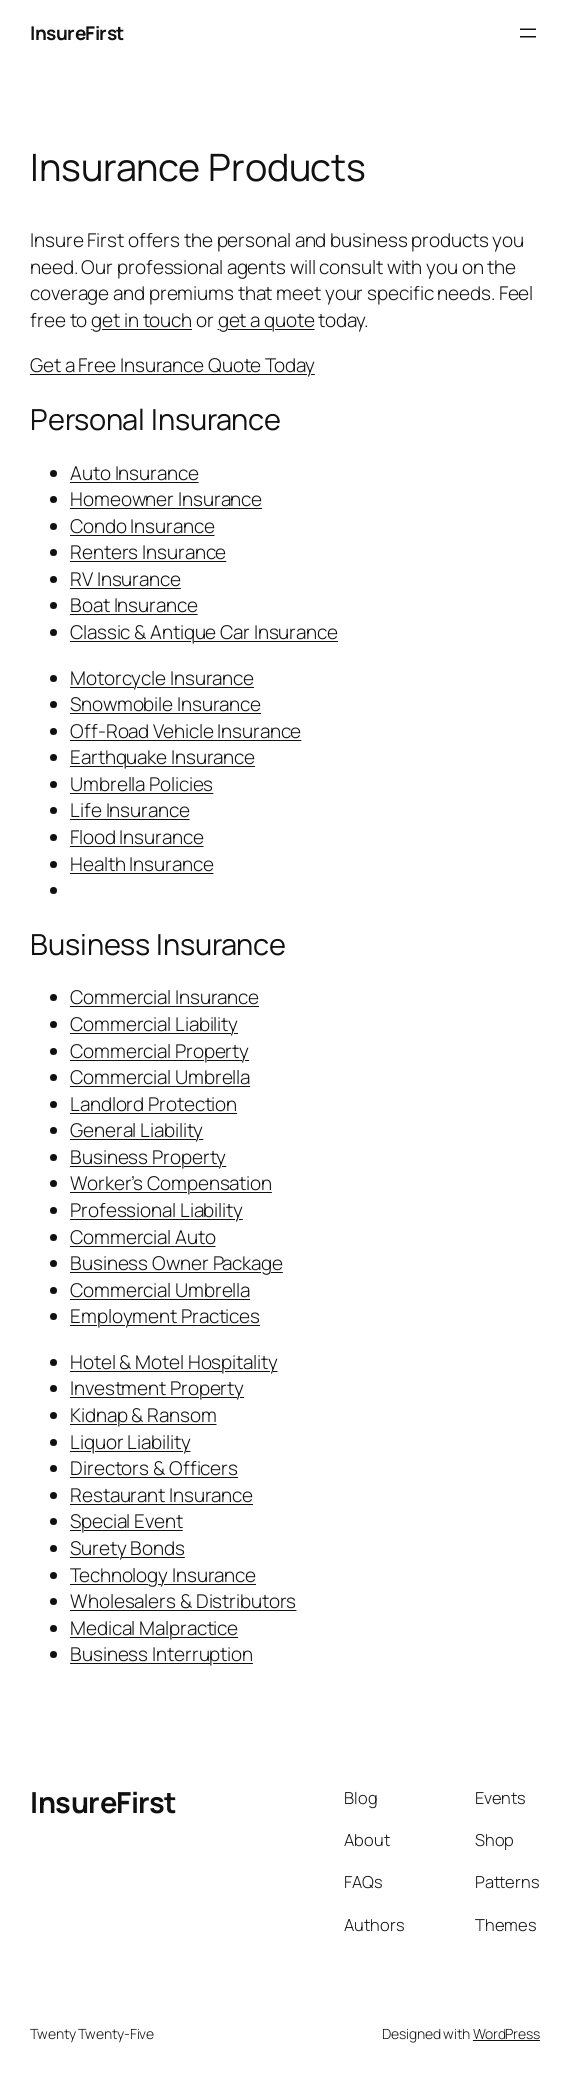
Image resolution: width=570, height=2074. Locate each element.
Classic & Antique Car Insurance (204, 632)
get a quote (266, 320)
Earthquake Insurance (162, 757)
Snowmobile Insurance (165, 704)
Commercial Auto (143, 1237)
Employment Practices (165, 1316)
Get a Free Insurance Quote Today (172, 365)
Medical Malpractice (154, 1628)
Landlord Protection (153, 1104)
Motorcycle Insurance (162, 678)
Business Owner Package (176, 1263)
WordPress (506, 2033)
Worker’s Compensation (171, 1183)
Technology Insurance (163, 1575)
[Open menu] (528, 33)
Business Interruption (161, 1654)
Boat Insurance (134, 605)
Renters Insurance (148, 552)
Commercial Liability (154, 1024)
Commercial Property (159, 1051)
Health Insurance (141, 864)
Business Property (148, 1157)
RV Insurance (125, 579)
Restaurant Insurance (161, 1495)
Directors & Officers (154, 1468)
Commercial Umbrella (160, 1077)
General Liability (136, 1130)
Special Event (126, 1521)
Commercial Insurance (164, 997)
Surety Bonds (127, 1548)
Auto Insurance (134, 473)
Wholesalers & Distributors (183, 1601)
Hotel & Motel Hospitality (174, 1362)
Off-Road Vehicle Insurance (185, 731)
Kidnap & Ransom (143, 1415)
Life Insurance (130, 810)
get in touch (141, 320)
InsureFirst (77, 33)
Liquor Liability (130, 1442)
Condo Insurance (142, 526)
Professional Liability (156, 1210)
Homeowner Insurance (166, 499)
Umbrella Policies (141, 784)
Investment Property (157, 1388)
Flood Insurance (137, 837)
